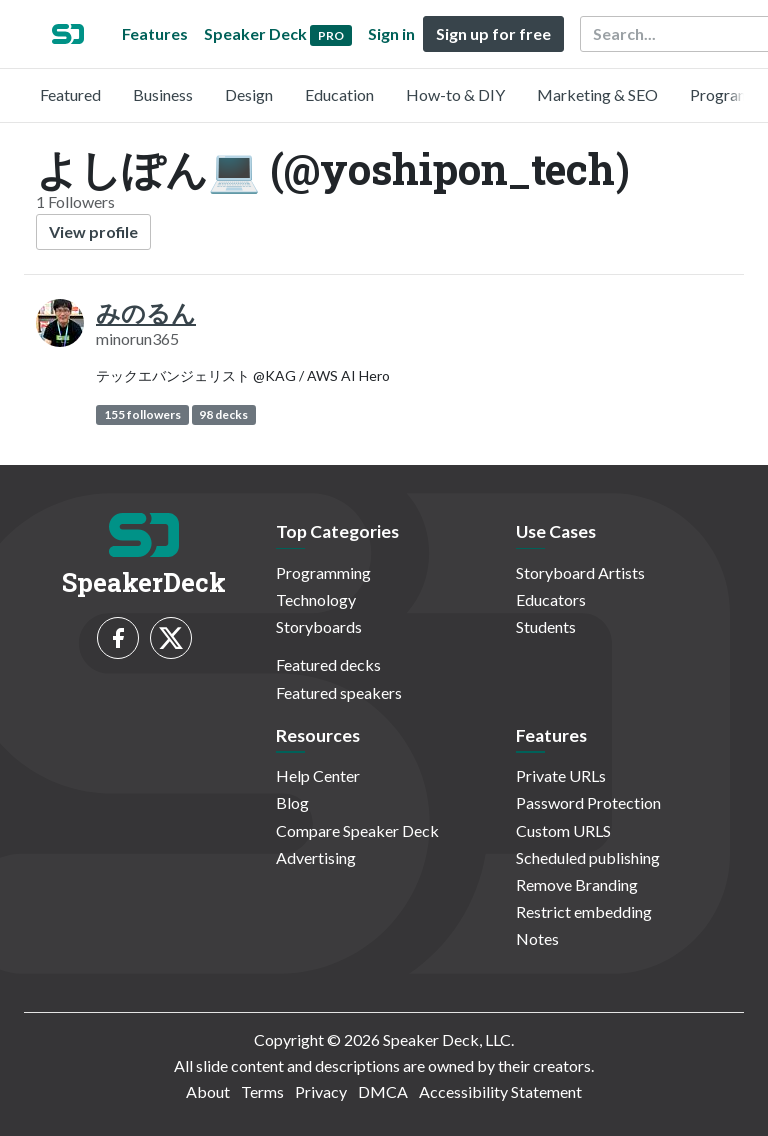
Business (163, 94)
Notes (537, 938)
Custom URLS (563, 830)
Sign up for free (493, 33)
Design (249, 94)
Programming (323, 572)
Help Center (318, 775)
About (208, 1091)
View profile (93, 231)
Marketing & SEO (597, 94)
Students (546, 626)
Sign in (391, 33)
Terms (262, 1091)
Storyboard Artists (580, 572)
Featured (70, 94)
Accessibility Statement (500, 1091)
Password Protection (588, 802)
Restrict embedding (584, 911)
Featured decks (328, 664)
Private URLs (561, 775)
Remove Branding (577, 884)
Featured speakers (339, 692)
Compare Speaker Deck (357, 830)
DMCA (383, 1091)
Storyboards (319, 626)
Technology (316, 599)
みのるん (146, 312)
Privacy (321, 1091)
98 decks (223, 414)
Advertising (316, 857)
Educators (551, 599)
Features (155, 33)
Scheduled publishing (588, 857)
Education (339, 94)
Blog (292, 802)
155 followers (142, 414)
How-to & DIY (455, 94)
